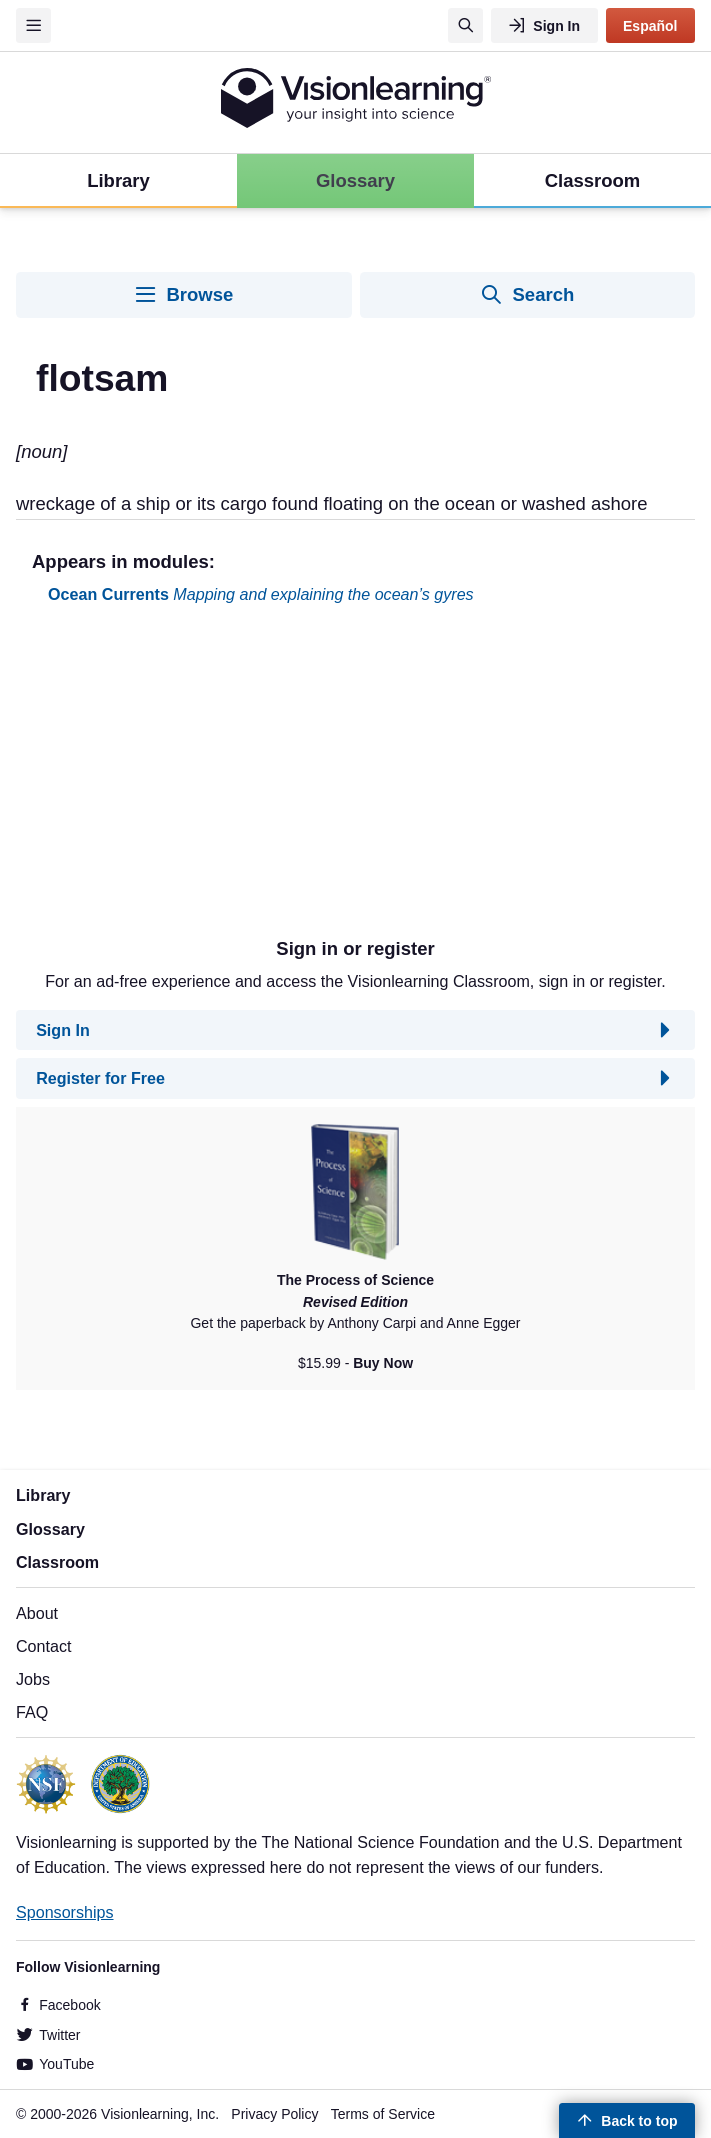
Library (43, 1495)
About (37, 1613)
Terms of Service (383, 2114)
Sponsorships (65, 1912)
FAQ (32, 1712)
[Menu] (33, 25)
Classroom (57, 1562)
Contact (43, 1646)
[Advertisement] (355, 779)
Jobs (33, 1679)
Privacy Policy (274, 2114)
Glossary (50, 1529)
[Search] (465, 25)
